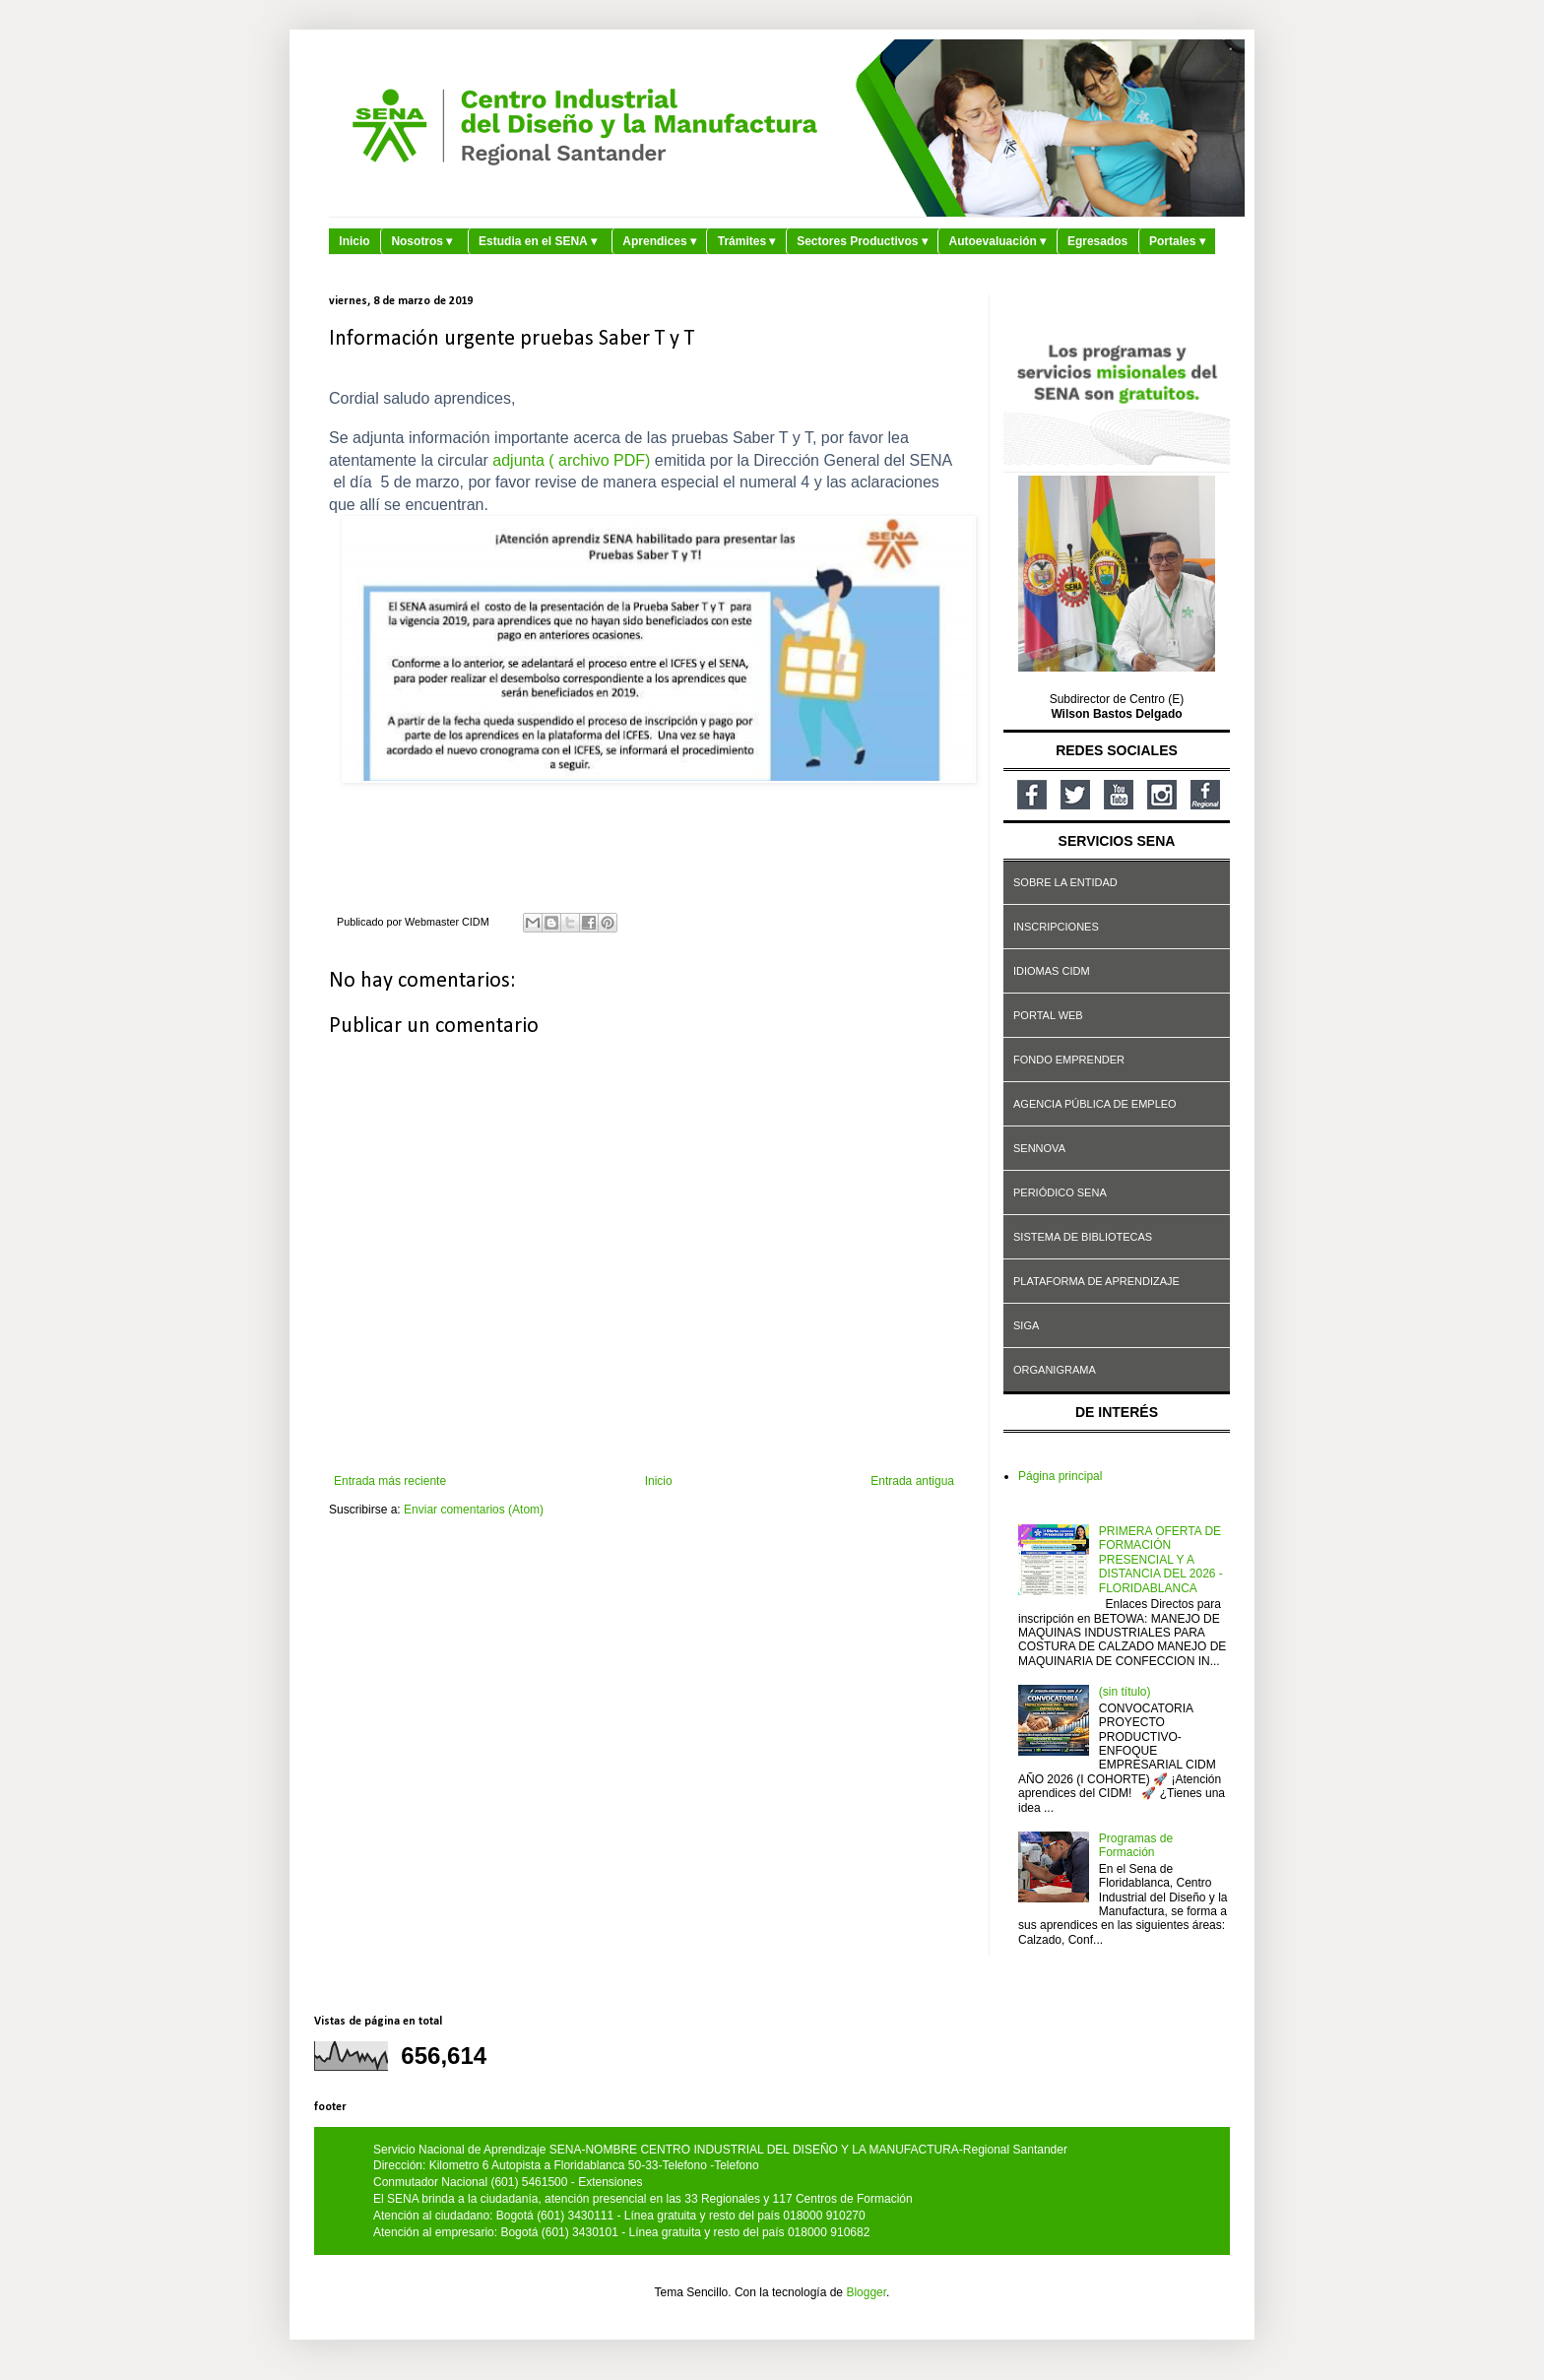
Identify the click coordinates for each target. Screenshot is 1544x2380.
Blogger (866, 2292)
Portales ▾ (1177, 241)
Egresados (1097, 241)
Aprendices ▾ (659, 241)
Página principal (1060, 1476)
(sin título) (1125, 1692)
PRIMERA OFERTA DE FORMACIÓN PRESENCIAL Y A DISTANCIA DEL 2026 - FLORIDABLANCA (1161, 1559)
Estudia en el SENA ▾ (538, 241)
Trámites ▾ (747, 241)
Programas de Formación (1136, 1845)
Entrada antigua (912, 1481)
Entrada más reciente (390, 1481)
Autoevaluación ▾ (998, 241)
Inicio (354, 241)
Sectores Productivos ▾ (862, 241)
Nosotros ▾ (421, 241)
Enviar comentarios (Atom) (474, 1509)
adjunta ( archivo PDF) (571, 460)
